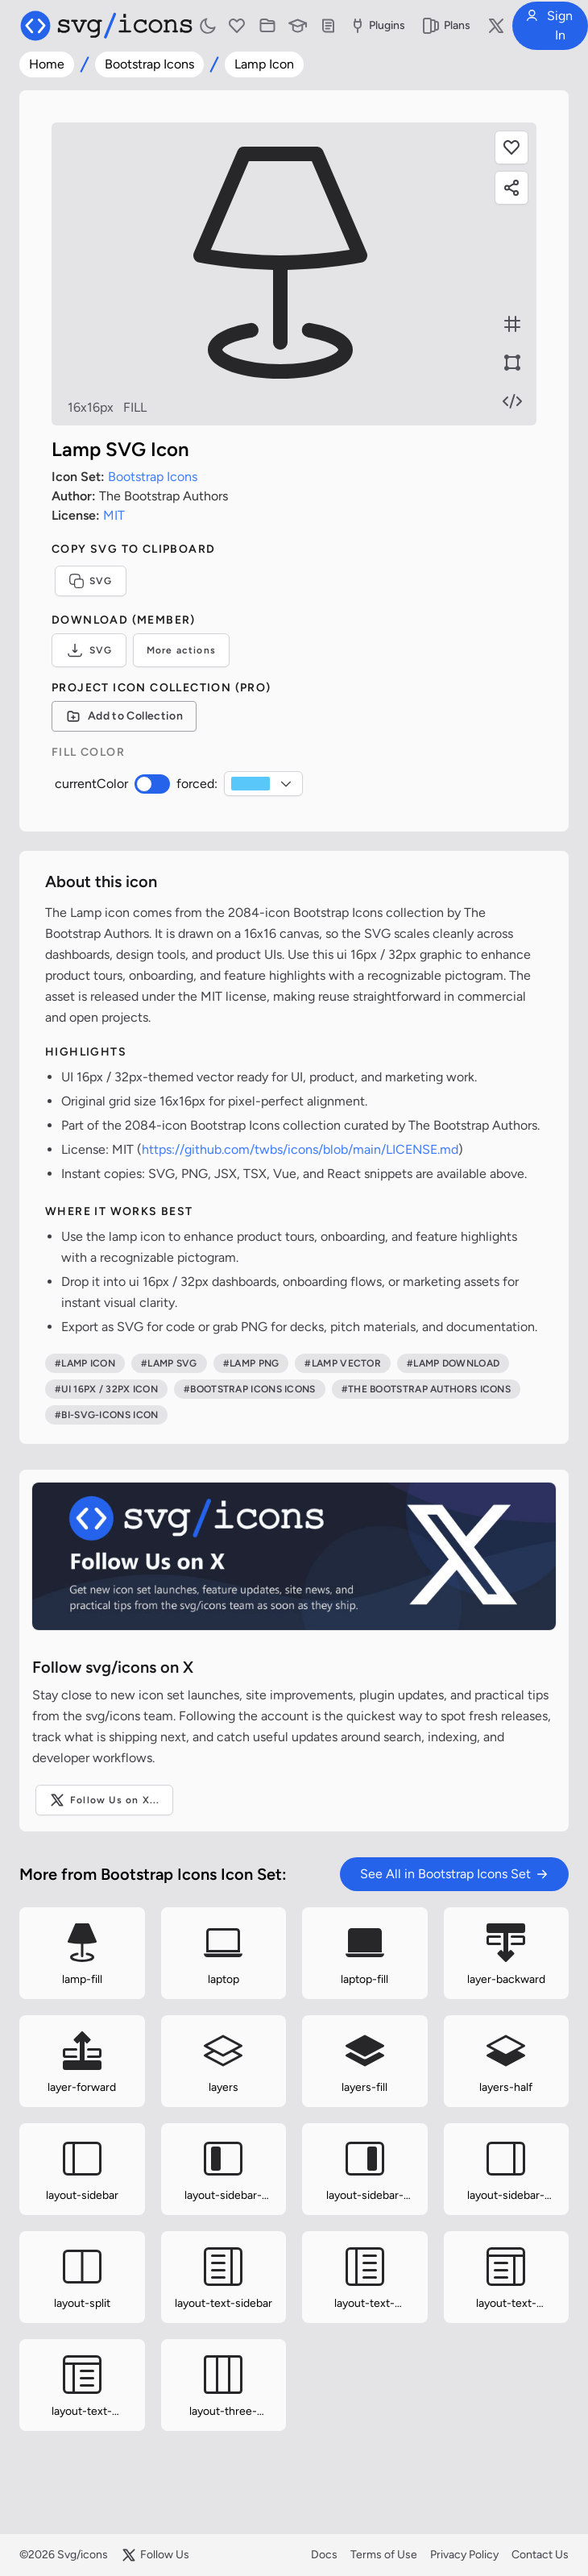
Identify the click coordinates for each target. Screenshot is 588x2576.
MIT (114, 515)
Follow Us (155, 2555)
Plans (445, 25)
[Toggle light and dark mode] (207, 25)
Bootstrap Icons (149, 64)
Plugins (376, 25)
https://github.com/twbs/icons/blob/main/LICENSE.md (300, 1149)
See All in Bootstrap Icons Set (454, 1873)
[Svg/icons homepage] (106, 26)
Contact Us (540, 2554)
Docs (324, 2554)
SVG (90, 581)
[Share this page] (511, 188)
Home (46, 64)
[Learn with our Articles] (298, 25)
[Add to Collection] (124, 716)
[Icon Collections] (267, 25)
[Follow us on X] (496, 25)
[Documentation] (328, 25)
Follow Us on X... (104, 1800)
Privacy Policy (464, 2554)
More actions (181, 650)
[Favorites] (236, 25)
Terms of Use (383, 2554)
